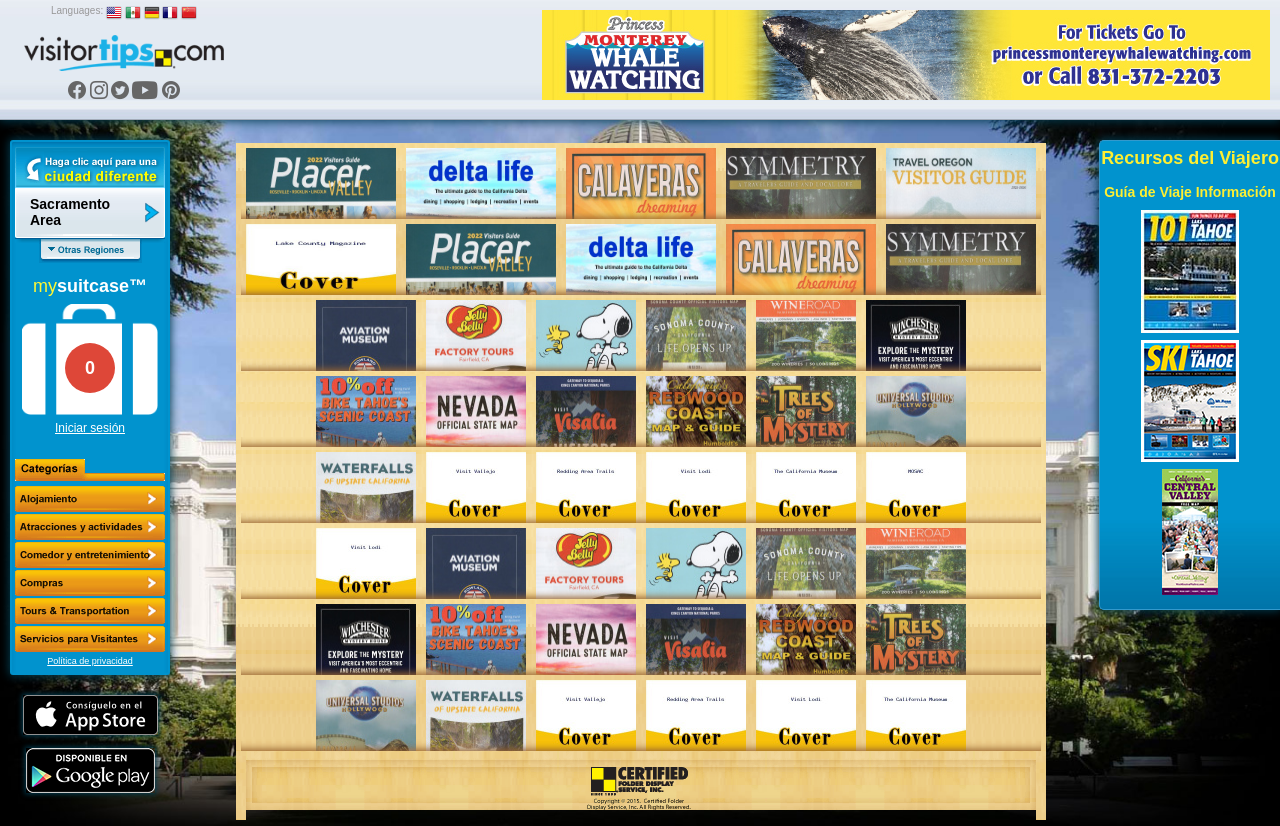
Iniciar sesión (90, 428)
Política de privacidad (90, 661)
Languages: (77, 10)
